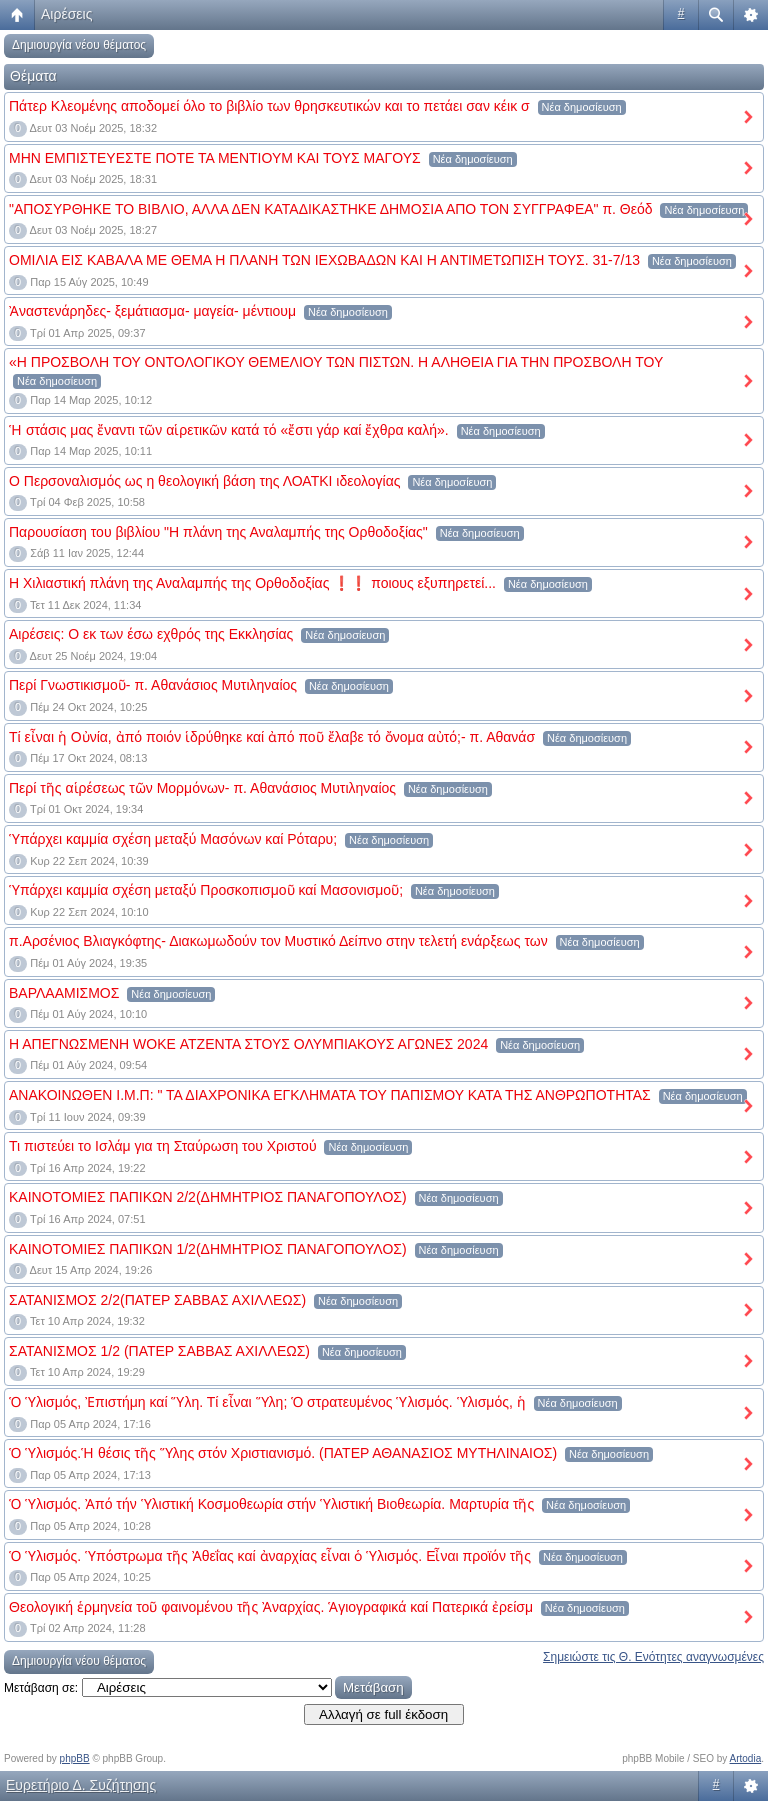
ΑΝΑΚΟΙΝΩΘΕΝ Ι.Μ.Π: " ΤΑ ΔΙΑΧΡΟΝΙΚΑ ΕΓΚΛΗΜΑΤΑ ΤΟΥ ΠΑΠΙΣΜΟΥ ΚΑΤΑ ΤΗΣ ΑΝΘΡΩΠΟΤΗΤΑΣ (330, 1095)
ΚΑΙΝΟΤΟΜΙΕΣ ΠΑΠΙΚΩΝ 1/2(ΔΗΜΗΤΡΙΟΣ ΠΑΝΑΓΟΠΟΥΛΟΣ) (208, 1249)
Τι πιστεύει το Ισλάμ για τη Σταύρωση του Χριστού (163, 1146)
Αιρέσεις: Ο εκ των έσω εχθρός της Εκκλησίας (151, 634)
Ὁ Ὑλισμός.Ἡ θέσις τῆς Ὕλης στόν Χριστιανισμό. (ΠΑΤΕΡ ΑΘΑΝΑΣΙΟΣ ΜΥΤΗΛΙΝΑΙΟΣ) (283, 1453)
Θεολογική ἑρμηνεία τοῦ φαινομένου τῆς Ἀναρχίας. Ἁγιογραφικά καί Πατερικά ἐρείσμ (271, 1607)
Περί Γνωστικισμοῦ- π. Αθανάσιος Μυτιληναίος (153, 685)
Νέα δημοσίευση (582, 107)
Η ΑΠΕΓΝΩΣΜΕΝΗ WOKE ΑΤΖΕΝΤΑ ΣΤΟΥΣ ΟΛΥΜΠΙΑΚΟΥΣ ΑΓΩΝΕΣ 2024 (248, 1044)
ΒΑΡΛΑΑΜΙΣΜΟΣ (64, 993)
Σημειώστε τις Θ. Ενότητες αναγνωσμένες (653, 1657)
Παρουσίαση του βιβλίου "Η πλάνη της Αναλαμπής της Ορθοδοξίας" (218, 532)
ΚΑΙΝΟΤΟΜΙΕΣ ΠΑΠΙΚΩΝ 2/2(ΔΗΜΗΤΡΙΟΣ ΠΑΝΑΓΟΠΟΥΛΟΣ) (208, 1197)
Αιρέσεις (66, 14)
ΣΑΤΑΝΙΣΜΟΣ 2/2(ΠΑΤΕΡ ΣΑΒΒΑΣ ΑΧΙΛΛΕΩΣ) (157, 1300)
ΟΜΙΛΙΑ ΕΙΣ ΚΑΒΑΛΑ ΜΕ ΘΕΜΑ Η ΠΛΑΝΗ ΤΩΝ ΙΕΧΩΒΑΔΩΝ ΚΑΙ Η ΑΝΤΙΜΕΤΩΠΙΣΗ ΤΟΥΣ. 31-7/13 (324, 260)
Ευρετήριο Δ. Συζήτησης (81, 1785)
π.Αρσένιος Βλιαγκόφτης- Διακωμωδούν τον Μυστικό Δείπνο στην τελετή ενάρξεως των (278, 941)
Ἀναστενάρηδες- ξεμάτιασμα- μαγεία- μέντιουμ (152, 311)
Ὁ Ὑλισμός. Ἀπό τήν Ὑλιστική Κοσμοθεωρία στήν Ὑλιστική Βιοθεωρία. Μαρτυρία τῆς (271, 1504)
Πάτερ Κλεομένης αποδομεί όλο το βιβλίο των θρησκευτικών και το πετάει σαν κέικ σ (269, 106)
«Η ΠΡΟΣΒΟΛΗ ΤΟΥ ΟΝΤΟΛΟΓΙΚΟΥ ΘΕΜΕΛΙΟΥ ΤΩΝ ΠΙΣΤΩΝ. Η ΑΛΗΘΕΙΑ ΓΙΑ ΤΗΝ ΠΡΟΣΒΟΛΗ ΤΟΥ (336, 362)
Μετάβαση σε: (41, 1688)
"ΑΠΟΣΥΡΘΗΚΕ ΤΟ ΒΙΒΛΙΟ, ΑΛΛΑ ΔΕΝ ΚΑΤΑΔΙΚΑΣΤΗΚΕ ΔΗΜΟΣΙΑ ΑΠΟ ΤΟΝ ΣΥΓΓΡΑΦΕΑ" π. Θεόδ (331, 209)
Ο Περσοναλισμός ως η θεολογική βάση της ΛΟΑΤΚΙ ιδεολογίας (205, 481)
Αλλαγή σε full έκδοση (383, 1714)
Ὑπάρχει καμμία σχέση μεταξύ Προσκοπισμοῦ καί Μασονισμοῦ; (206, 890)
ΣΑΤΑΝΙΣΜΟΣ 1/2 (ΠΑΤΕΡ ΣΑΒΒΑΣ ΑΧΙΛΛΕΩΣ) (159, 1351)
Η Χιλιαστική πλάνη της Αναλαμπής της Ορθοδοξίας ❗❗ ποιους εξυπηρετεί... (252, 583)
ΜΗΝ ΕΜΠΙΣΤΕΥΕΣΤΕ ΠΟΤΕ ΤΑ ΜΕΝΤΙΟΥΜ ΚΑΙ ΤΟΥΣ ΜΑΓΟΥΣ (215, 158)
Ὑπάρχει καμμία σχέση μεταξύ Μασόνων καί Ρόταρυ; (173, 839)
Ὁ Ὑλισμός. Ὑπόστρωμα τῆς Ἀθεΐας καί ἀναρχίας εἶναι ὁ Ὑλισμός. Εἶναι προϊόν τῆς (270, 1556)
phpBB (75, 1758)
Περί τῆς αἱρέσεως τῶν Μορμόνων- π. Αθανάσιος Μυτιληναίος (202, 788)
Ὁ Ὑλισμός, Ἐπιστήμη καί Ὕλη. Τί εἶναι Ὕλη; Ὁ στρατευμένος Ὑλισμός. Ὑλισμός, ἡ (267, 1402)
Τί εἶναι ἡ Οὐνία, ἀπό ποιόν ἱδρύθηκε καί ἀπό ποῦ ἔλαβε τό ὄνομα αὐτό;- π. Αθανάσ (272, 737)
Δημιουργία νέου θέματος (79, 45)
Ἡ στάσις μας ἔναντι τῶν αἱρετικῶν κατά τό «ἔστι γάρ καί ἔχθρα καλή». (229, 430)
